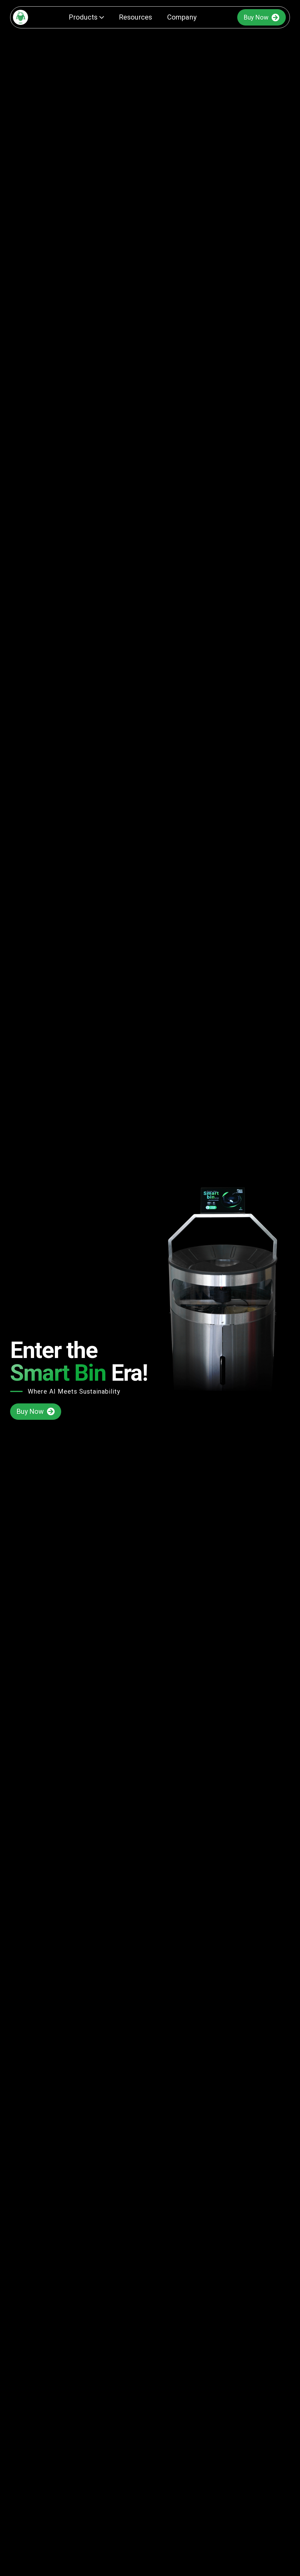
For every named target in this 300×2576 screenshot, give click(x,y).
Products (86, 17)
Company (182, 17)
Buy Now (261, 17)
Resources (135, 17)
